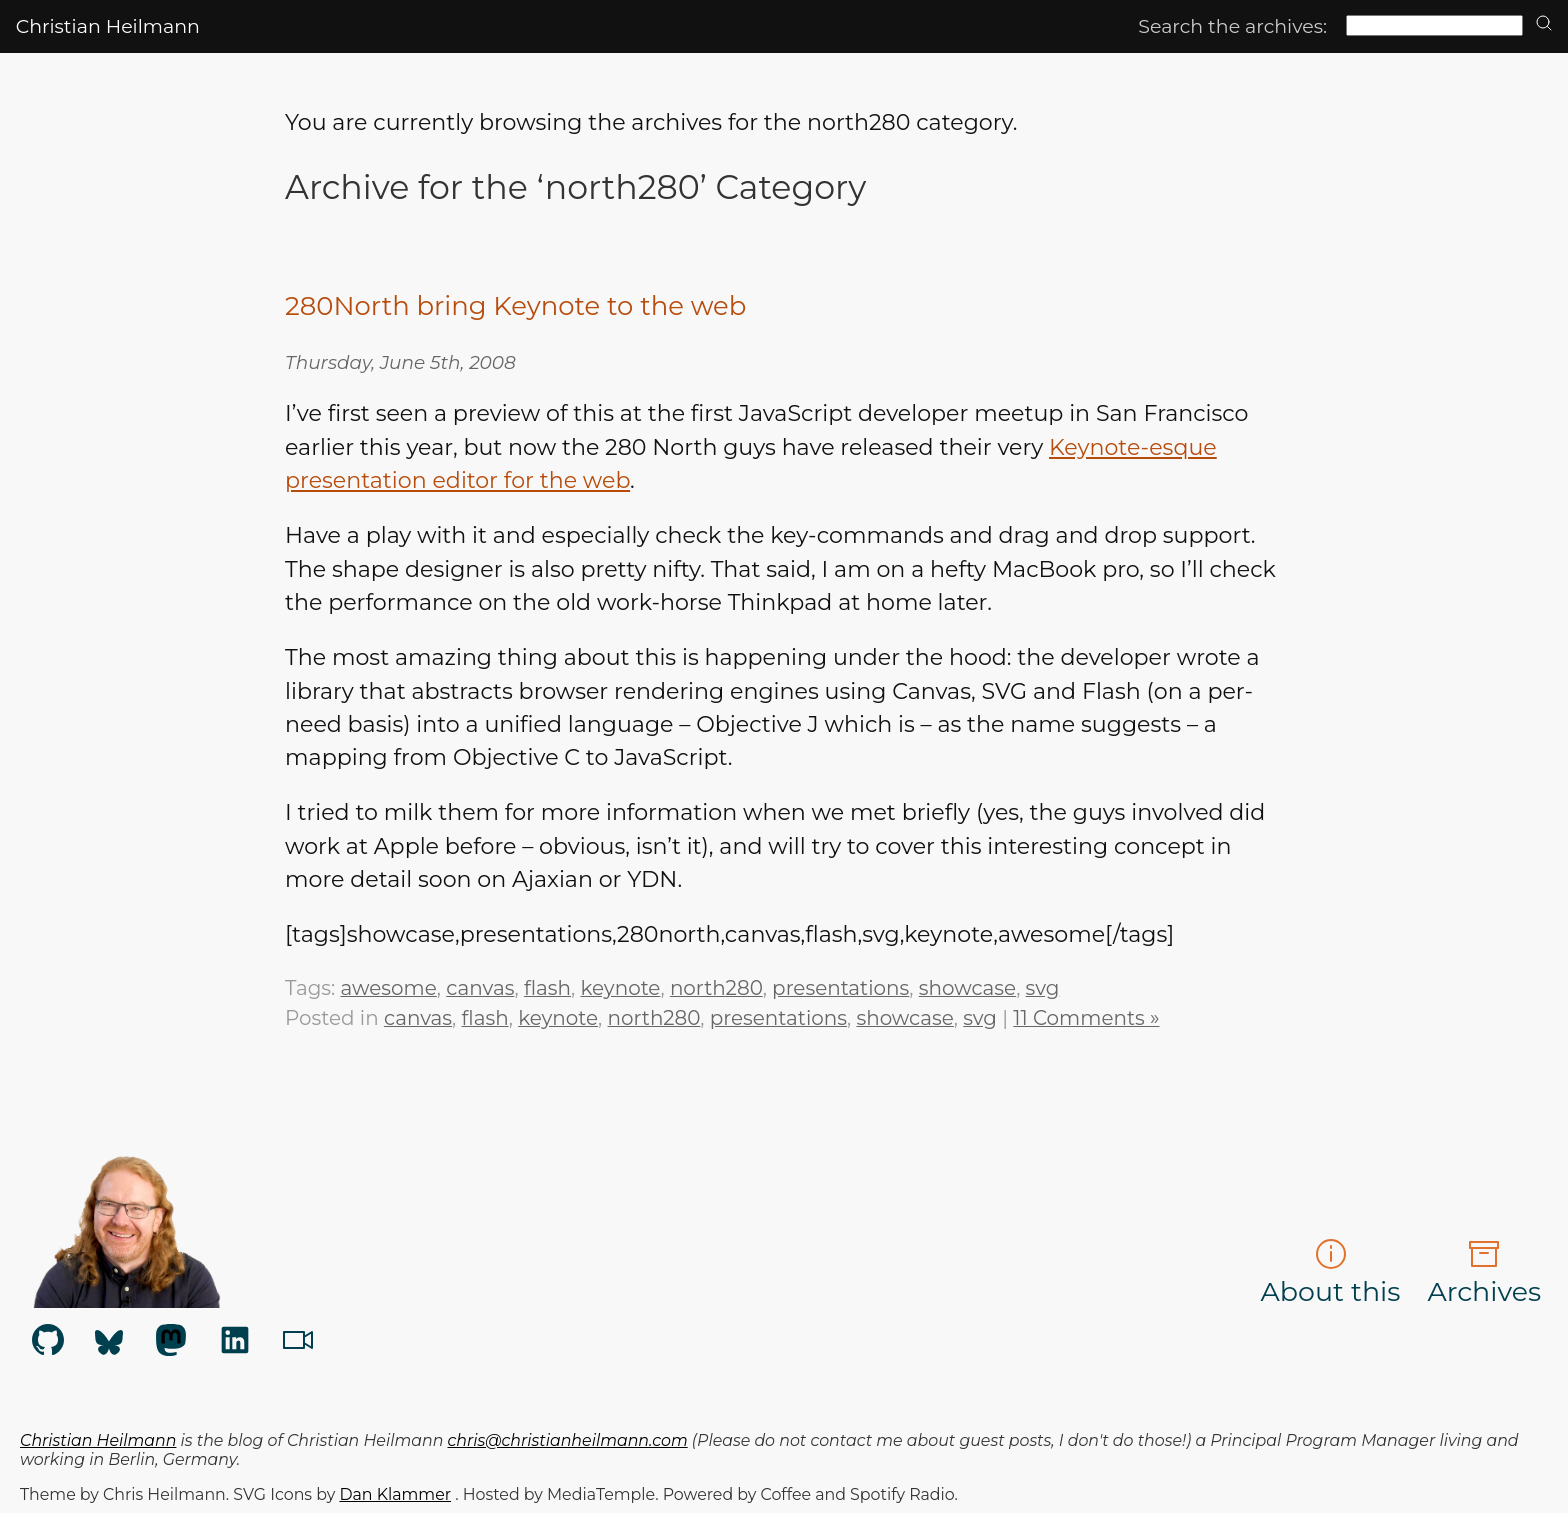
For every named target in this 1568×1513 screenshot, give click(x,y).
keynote (620, 988)
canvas (480, 988)
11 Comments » (1086, 1018)
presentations (840, 988)
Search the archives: (1232, 26)
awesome (389, 988)
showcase (967, 988)
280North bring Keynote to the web (515, 306)
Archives (1484, 1273)
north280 (716, 988)
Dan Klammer (395, 1494)
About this (1331, 1273)
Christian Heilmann (108, 26)
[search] (1544, 24)
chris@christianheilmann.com (568, 1440)
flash (547, 988)
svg (1043, 988)
